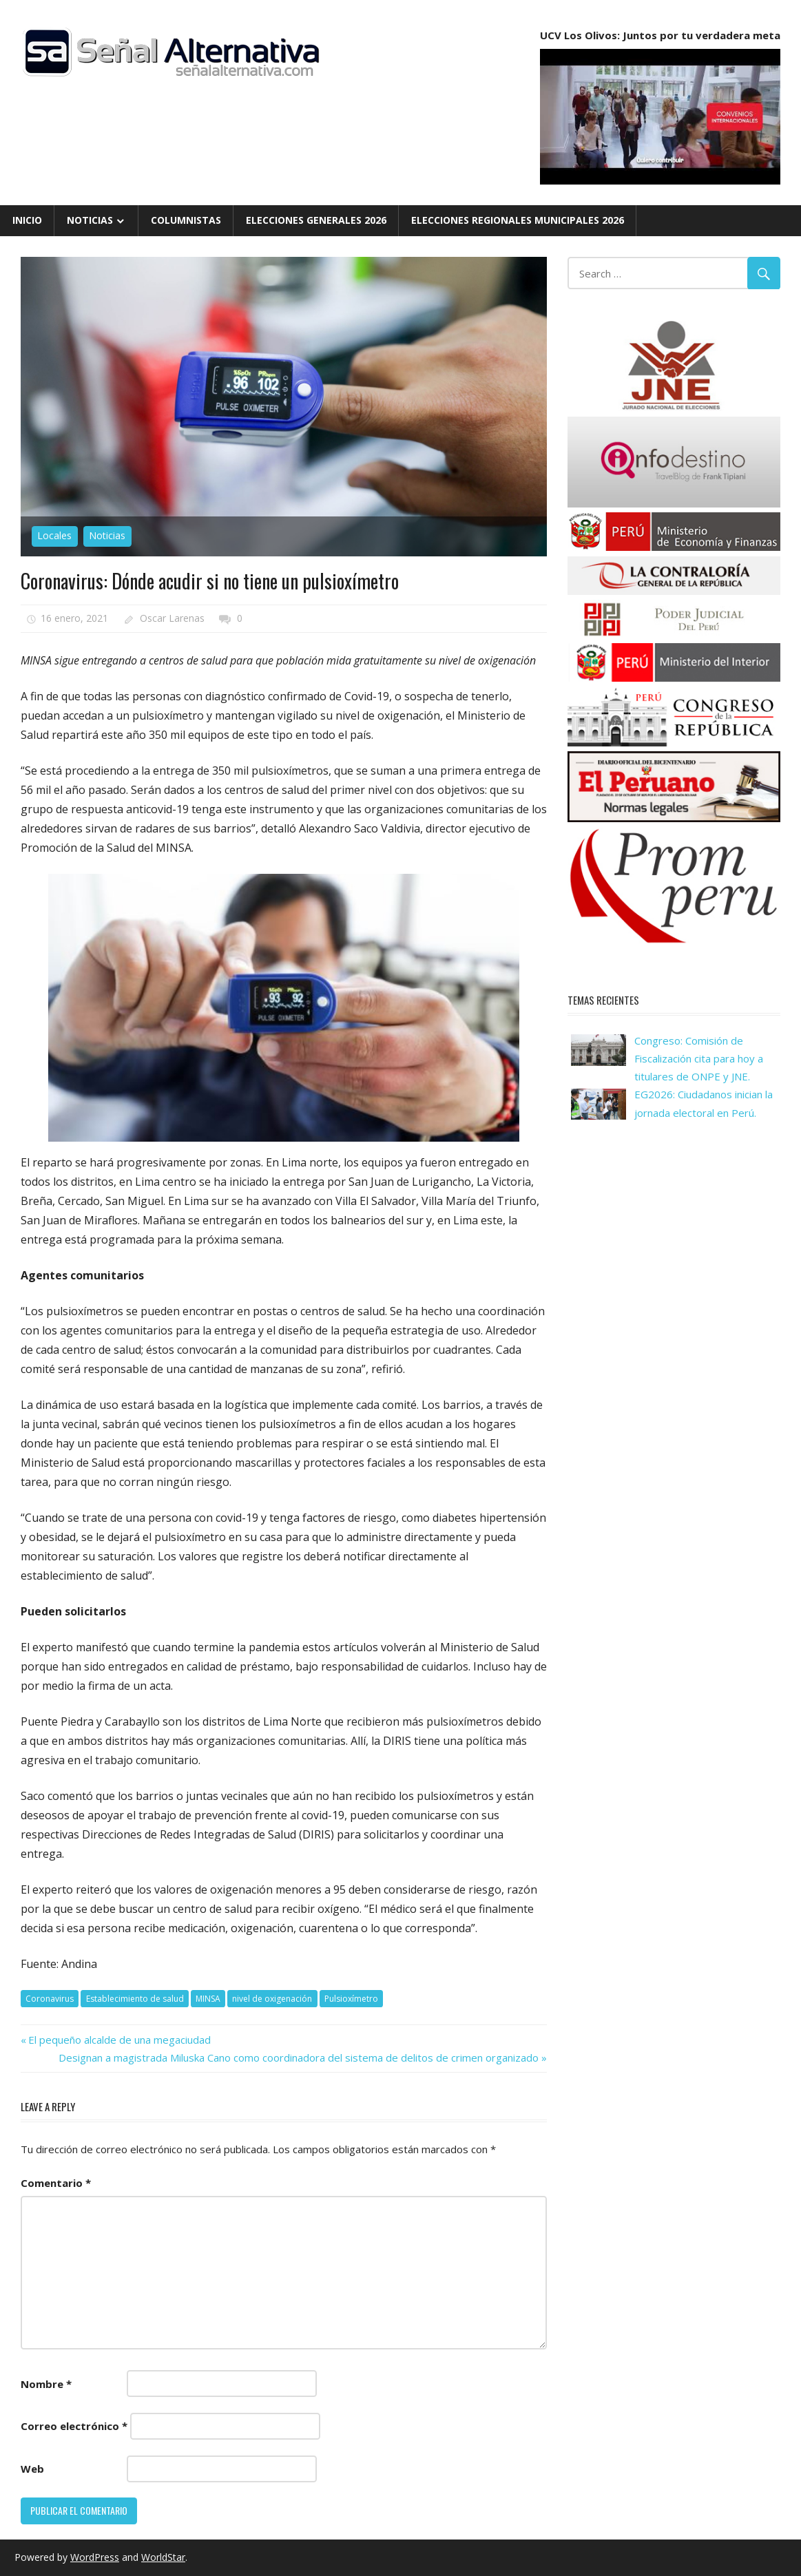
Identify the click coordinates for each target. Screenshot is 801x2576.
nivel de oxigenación (272, 1998)
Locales (54, 535)
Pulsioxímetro (351, 1998)
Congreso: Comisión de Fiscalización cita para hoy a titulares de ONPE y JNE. (698, 1059)
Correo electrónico (74, 2426)
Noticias (90, 220)
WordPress (94, 2557)
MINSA (208, 1998)
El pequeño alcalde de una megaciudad (119, 2039)
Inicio (27, 220)
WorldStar (163, 2557)
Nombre (46, 2384)
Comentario (56, 2183)
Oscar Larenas (172, 618)
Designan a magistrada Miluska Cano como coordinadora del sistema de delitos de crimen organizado (299, 2057)
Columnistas (186, 220)
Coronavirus (49, 1998)
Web (32, 2468)
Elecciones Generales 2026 (316, 220)
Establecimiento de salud (135, 1998)
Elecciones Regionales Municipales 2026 (517, 220)
